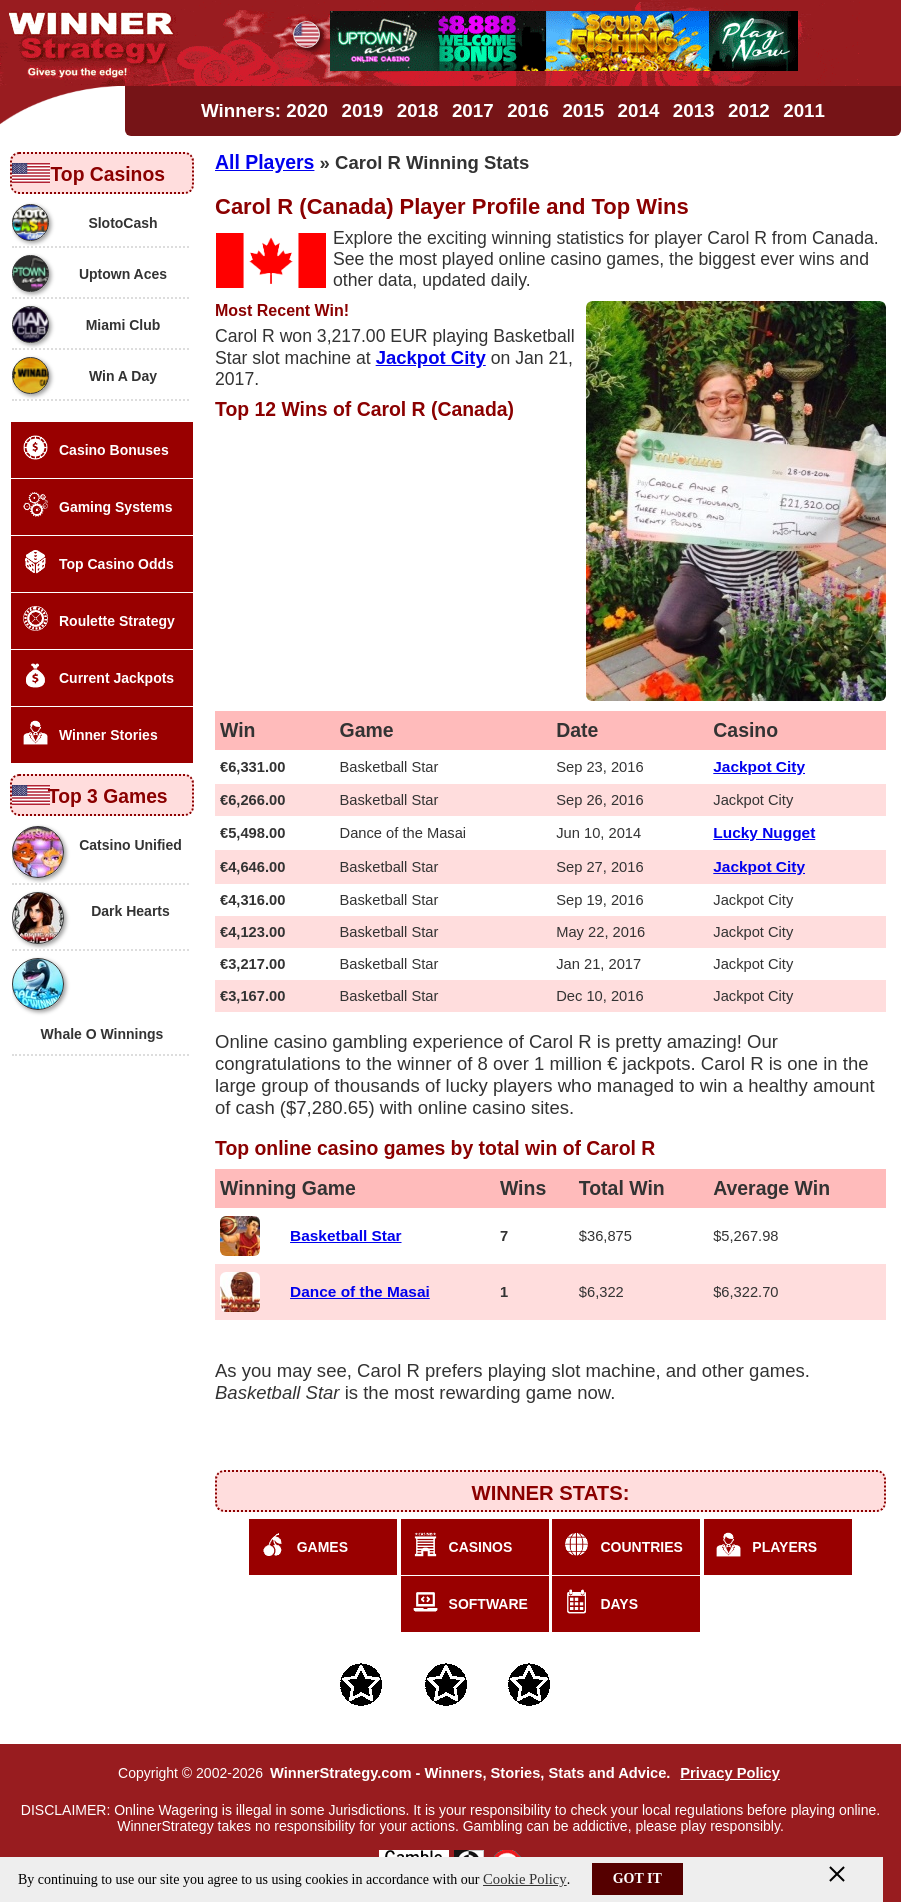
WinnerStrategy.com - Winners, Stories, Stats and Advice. (470, 1773)
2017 (473, 110)
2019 (363, 110)
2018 (418, 110)
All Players (264, 162)
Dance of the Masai (360, 1291)
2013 (694, 110)
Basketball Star (345, 1235)
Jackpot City (759, 766)
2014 (639, 110)
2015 (583, 110)
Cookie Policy (525, 1879)
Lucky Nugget (764, 832)
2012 (749, 110)
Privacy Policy (730, 1773)
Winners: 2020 (264, 110)
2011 (804, 110)
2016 (528, 110)
